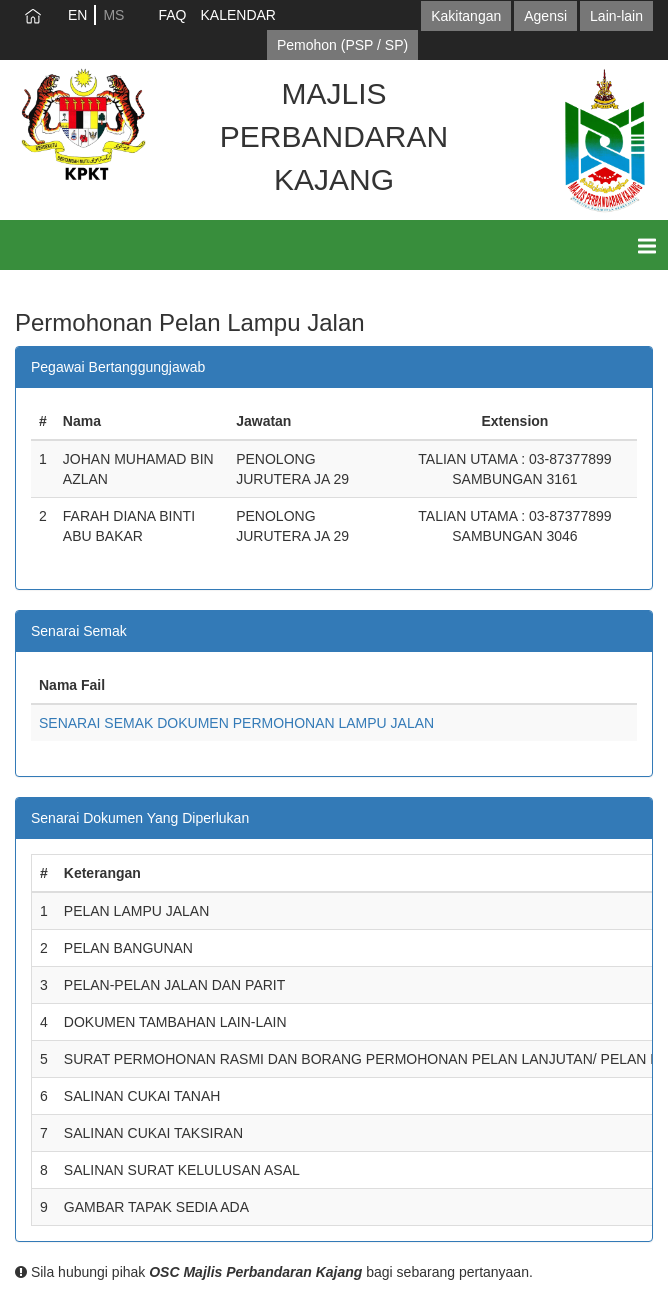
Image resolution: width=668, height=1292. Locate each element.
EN (77, 15)
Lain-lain (616, 16)
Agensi (545, 16)
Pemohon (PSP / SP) (342, 45)
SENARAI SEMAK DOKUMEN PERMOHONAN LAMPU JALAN (236, 723)
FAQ (172, 15)
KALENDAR (237, 15)
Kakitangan (466, 16)
